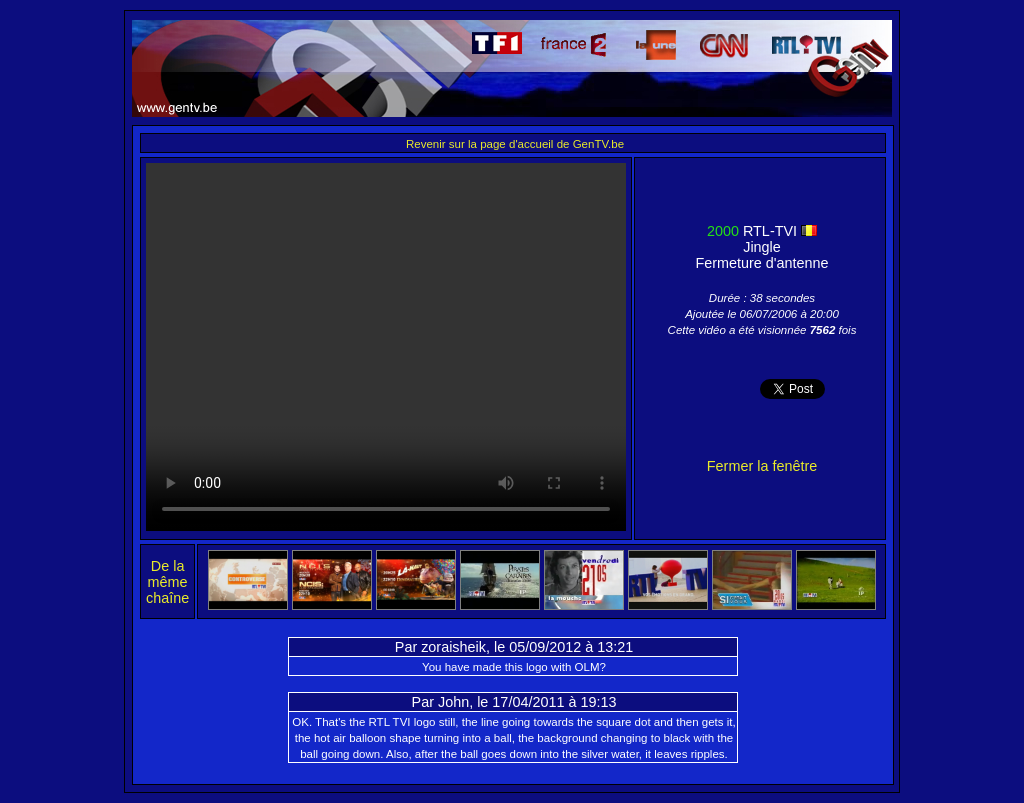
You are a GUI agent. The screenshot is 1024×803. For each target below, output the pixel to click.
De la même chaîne (167, 582)
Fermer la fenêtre (762, 466)
